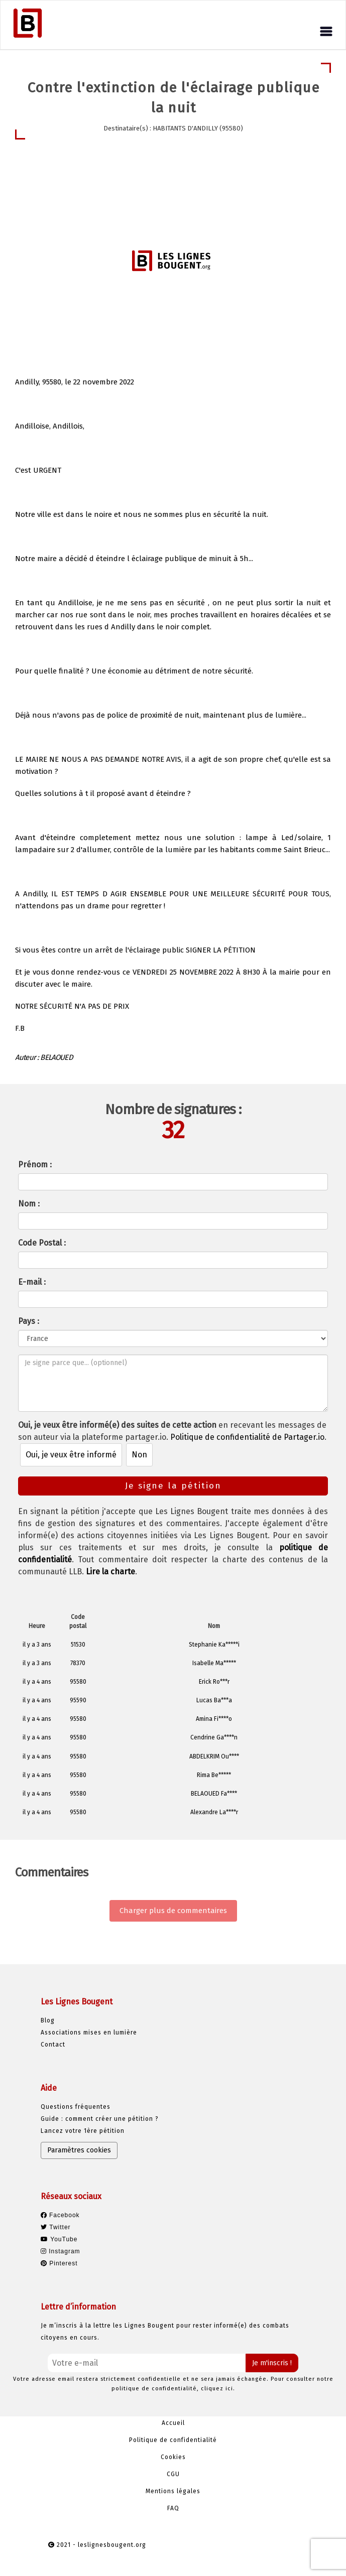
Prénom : (35, 1164)
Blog (48, 2020)
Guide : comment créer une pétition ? (100, 2118)
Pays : (28, 1321)
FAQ (173, 2508)
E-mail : (32, 1282)
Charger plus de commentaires (173, 1910)
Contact (53, 2044)
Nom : (29, 1203)
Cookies (173, 2457)
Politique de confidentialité (173, 2440)
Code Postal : (42, 1243)
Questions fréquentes (75, 2106)
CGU (173, 2474)
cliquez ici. (218, 2388)
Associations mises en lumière (89, 2032)
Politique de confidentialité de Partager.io (247, 1437)
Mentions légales (173, 2491)
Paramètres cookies (79, 2150)
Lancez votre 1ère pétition (83, 2130)
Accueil (173, 2422)
